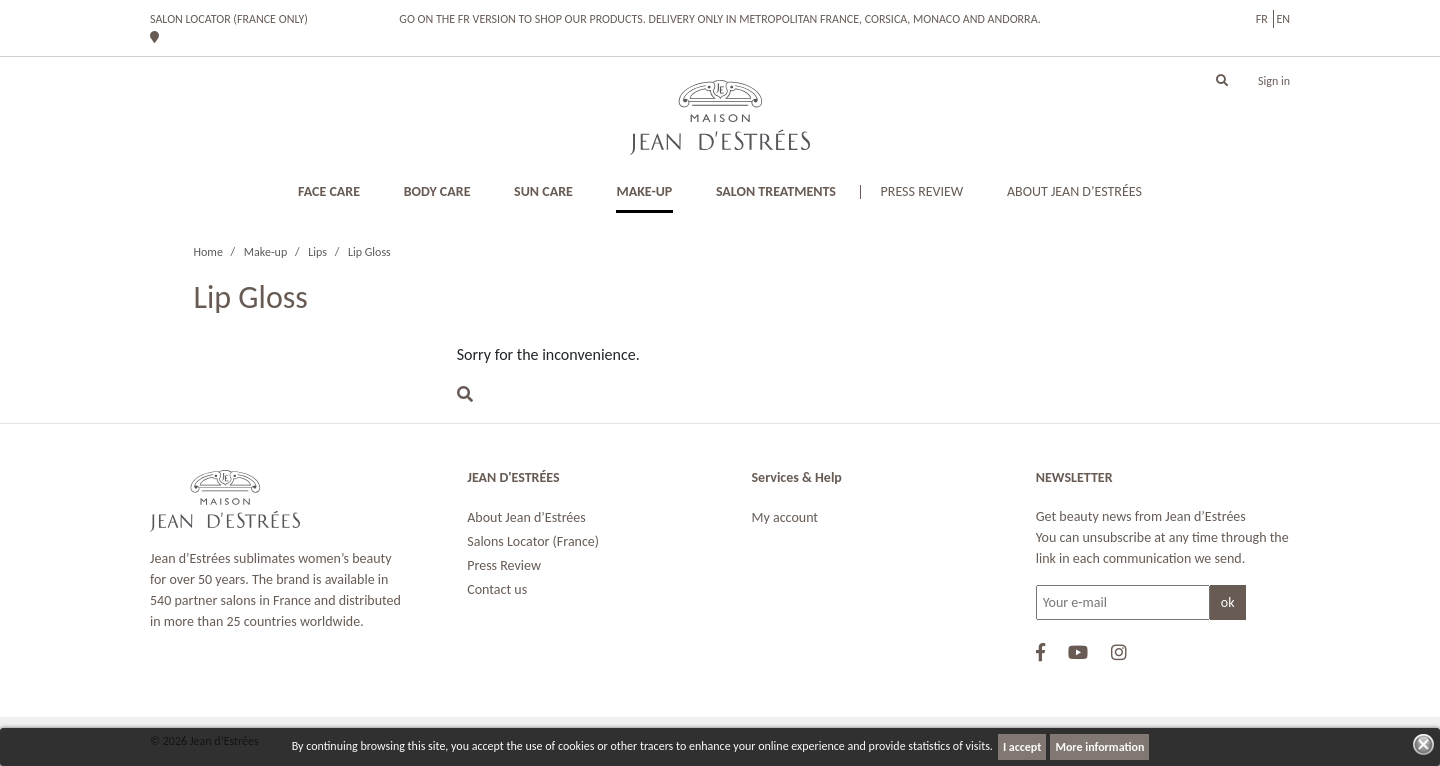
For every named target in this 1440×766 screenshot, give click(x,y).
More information (1099, 747)
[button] (1222, 81)
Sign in (1274, 81)
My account (785, 517)
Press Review (504, 565)
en (1283, 19)
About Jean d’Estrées (526, 517)
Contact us (497, 589)
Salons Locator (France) (533, 541)
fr (1262, 19)
